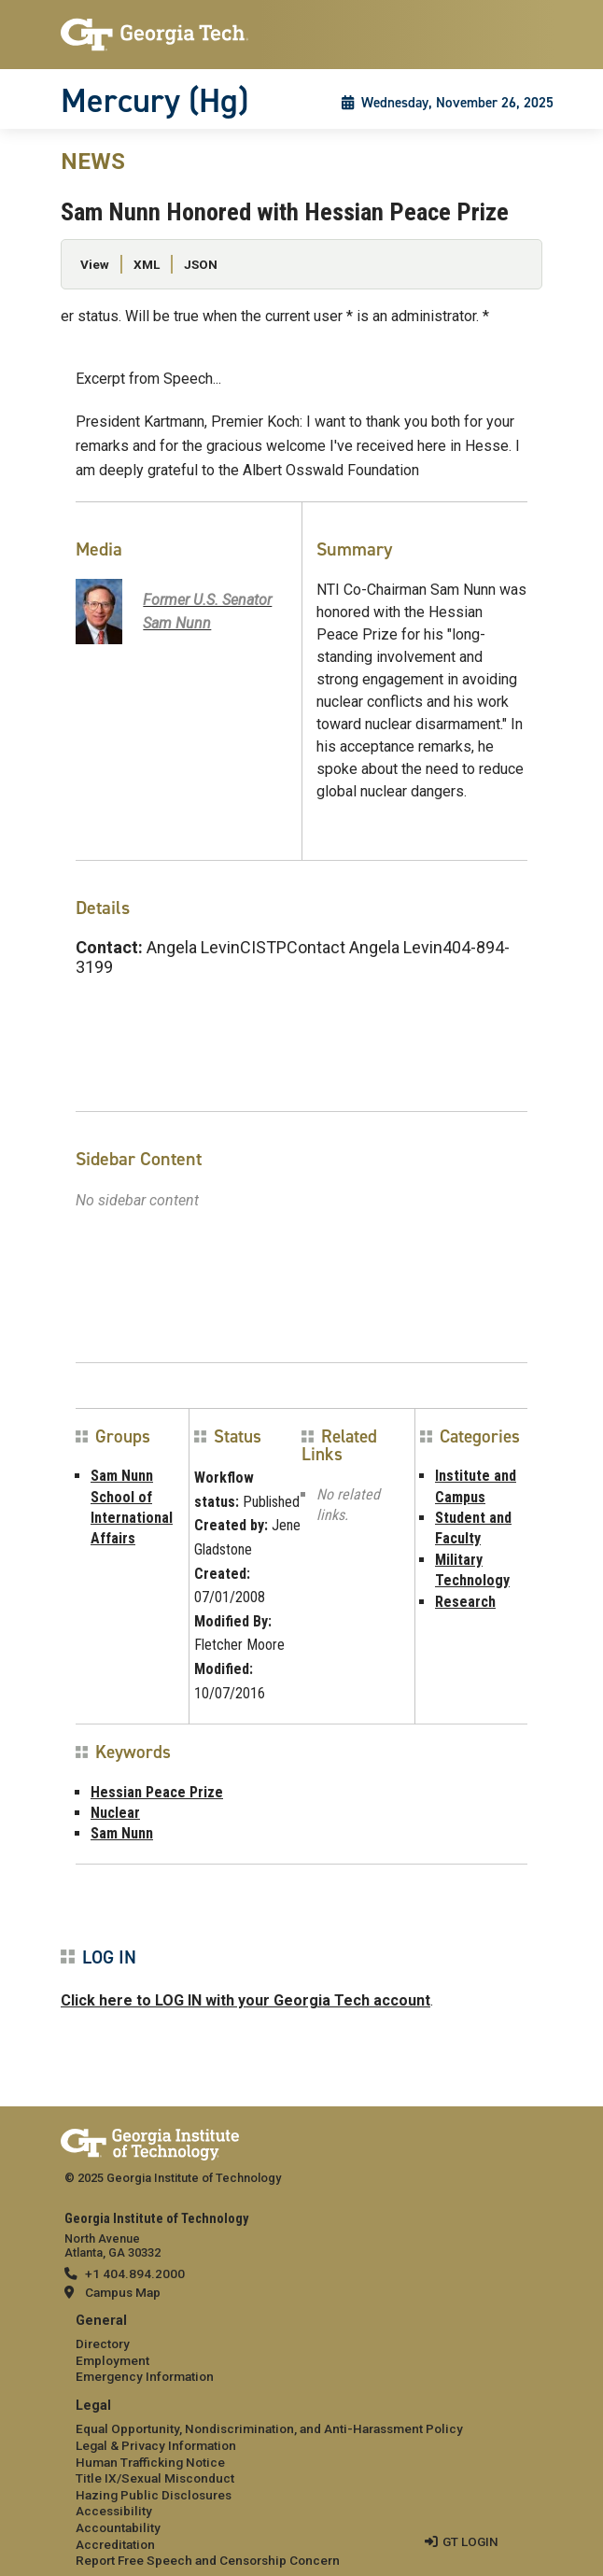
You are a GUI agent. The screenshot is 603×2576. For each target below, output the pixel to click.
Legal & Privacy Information (156, 2445)
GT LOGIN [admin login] (470, 2541)
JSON (200, 264)
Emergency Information (145, 2376)
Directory (103, 2343)
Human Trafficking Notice (150, 2462)
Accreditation (115, 2544)
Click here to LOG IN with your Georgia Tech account (245, 2000)
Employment (112, 2360)
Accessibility (114, 2510)
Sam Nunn (122, 1833)
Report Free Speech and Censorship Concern (208, 2560)
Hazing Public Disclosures (153, 2494)
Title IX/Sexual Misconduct (155, 2477)
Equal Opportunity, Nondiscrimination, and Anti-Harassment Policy (269, 2428)
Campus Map (123, 2292)
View (94, 264)
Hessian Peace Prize (157, 1792)
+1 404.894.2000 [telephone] (135, 2273)
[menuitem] (301, 2350)
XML (146, 264)
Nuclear (115, 1813)
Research (465, 1602)
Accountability (118, 2527)
